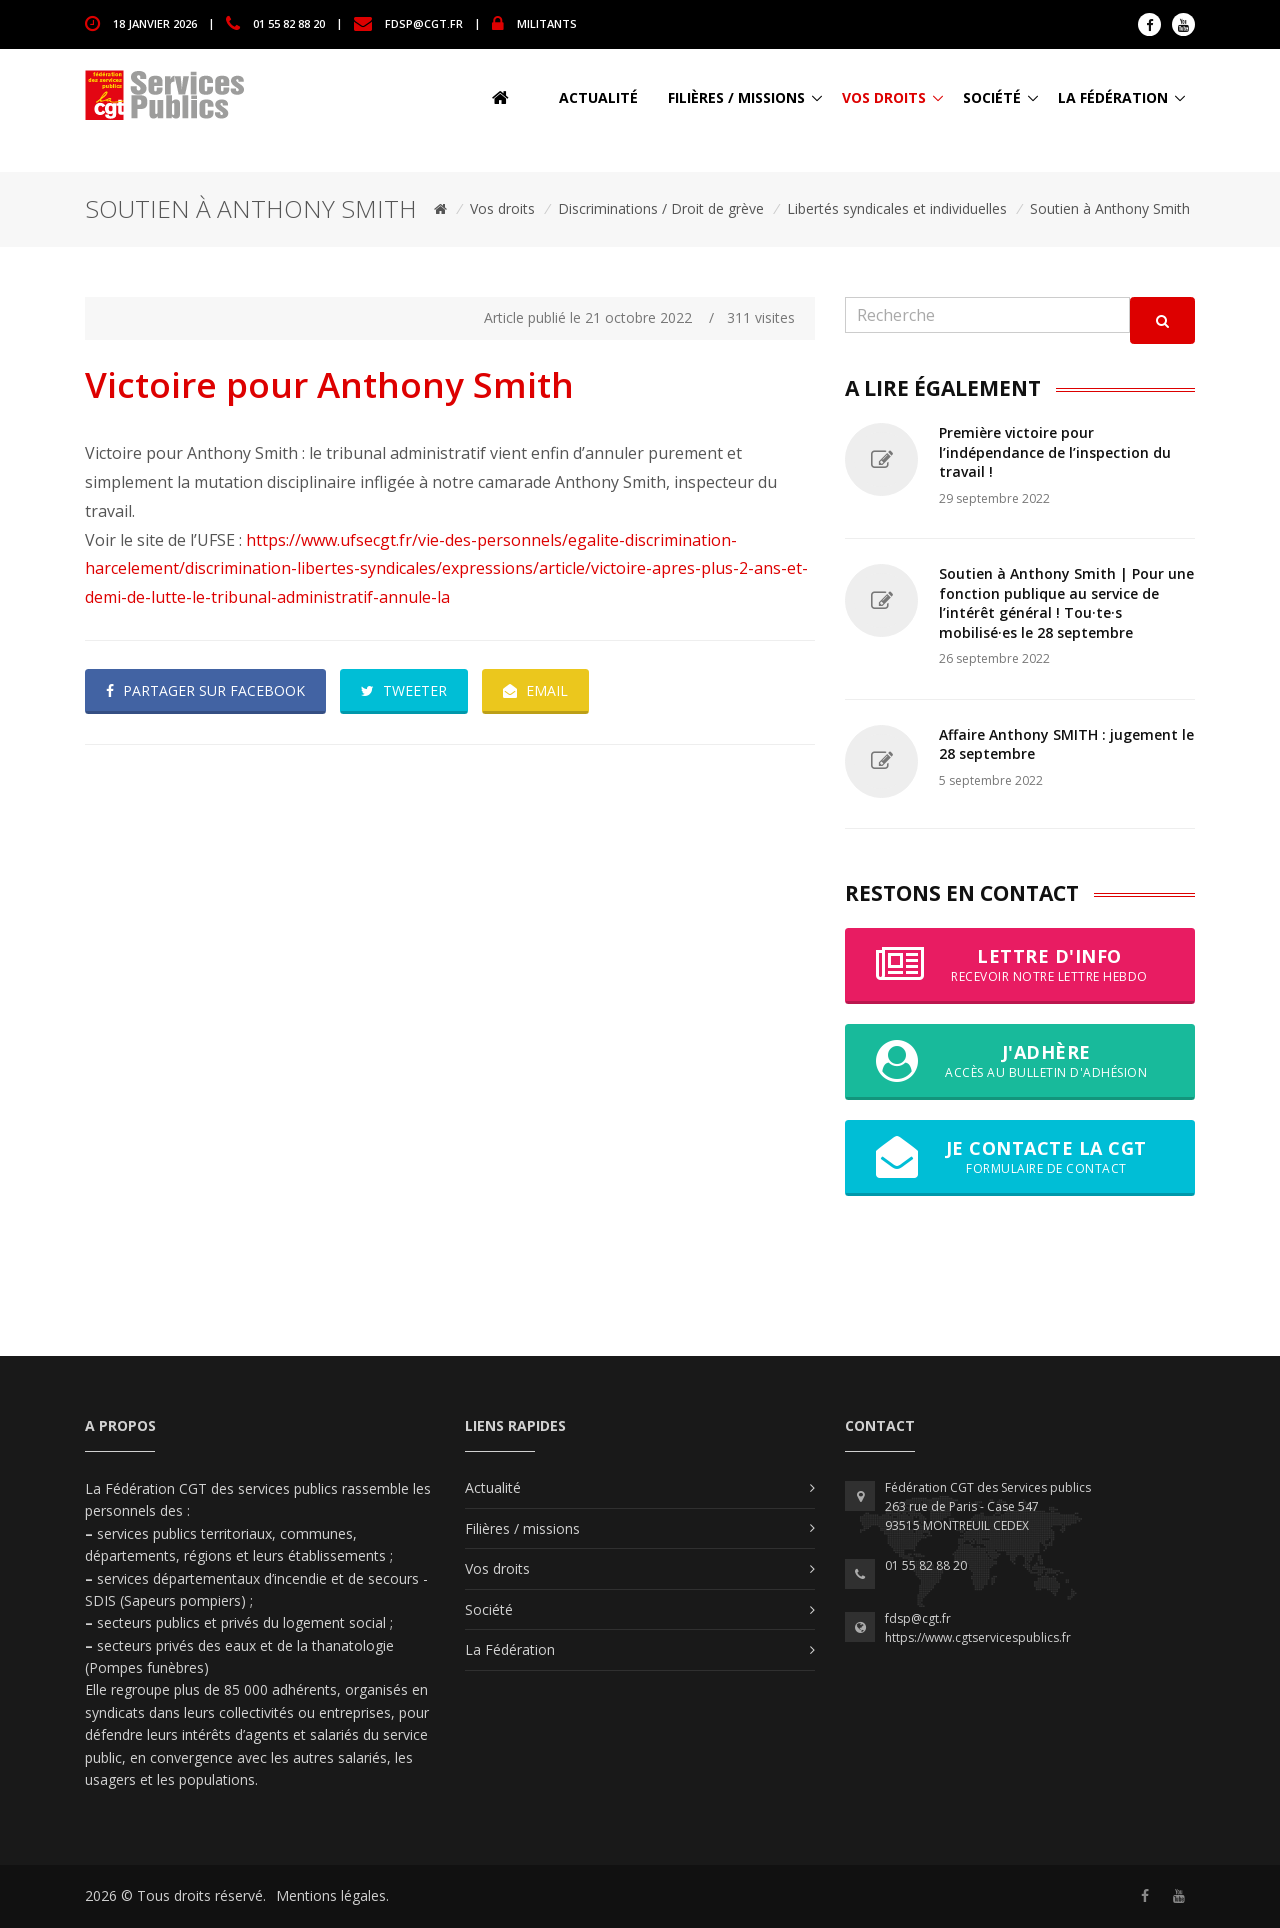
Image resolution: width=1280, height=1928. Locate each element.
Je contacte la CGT (1020, 1157)
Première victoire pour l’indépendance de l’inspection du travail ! (1055, 452)
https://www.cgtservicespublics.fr (978, 1637)
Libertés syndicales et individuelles (897, 208)
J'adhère (1020, 1061)
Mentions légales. (332, 1895)
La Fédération (1113, 97)
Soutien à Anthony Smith (1110, 208)
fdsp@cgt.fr (424, 22)
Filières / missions (736, 97)
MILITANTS (547, 22)
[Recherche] (987, 315)
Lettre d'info (1020, 965)
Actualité (598, 97)
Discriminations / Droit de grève (661, 208)
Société (992, 97)
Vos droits (884, 97)
